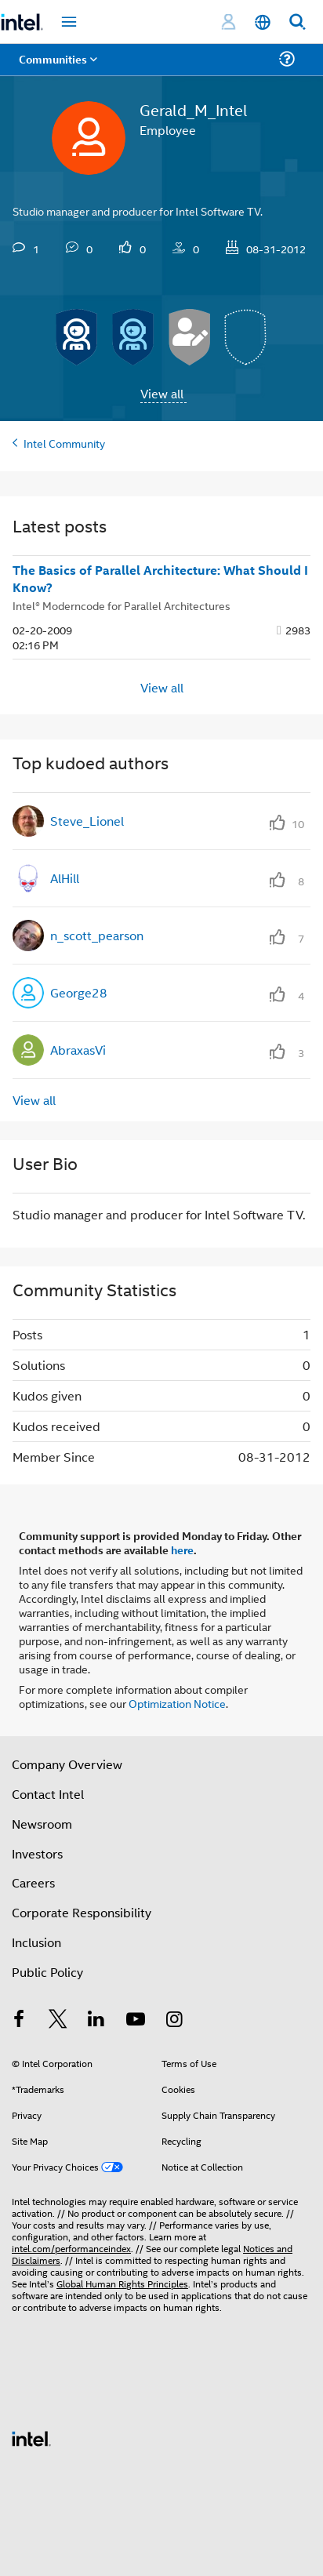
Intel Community (64, 442)
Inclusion (36, 1942)
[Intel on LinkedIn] (96, 2020)
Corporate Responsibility (81, 1912)
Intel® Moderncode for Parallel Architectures (121, 605)
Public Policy (47, 1972)
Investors (37, 1853)
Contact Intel (48, 1794)
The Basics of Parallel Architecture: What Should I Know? (160, 579)
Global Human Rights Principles (122, 2283)
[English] (262, 22)
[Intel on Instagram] (174, 2020)
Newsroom (42, 1824)
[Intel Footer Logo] (31, 2437)
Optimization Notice (177, 1703)
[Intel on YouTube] (135, 2020)
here (182, 1549)
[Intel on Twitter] (58, 2020)
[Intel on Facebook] (18, 2020)
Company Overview (67, 1764)
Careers (33, 1882)
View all (161, 393)
